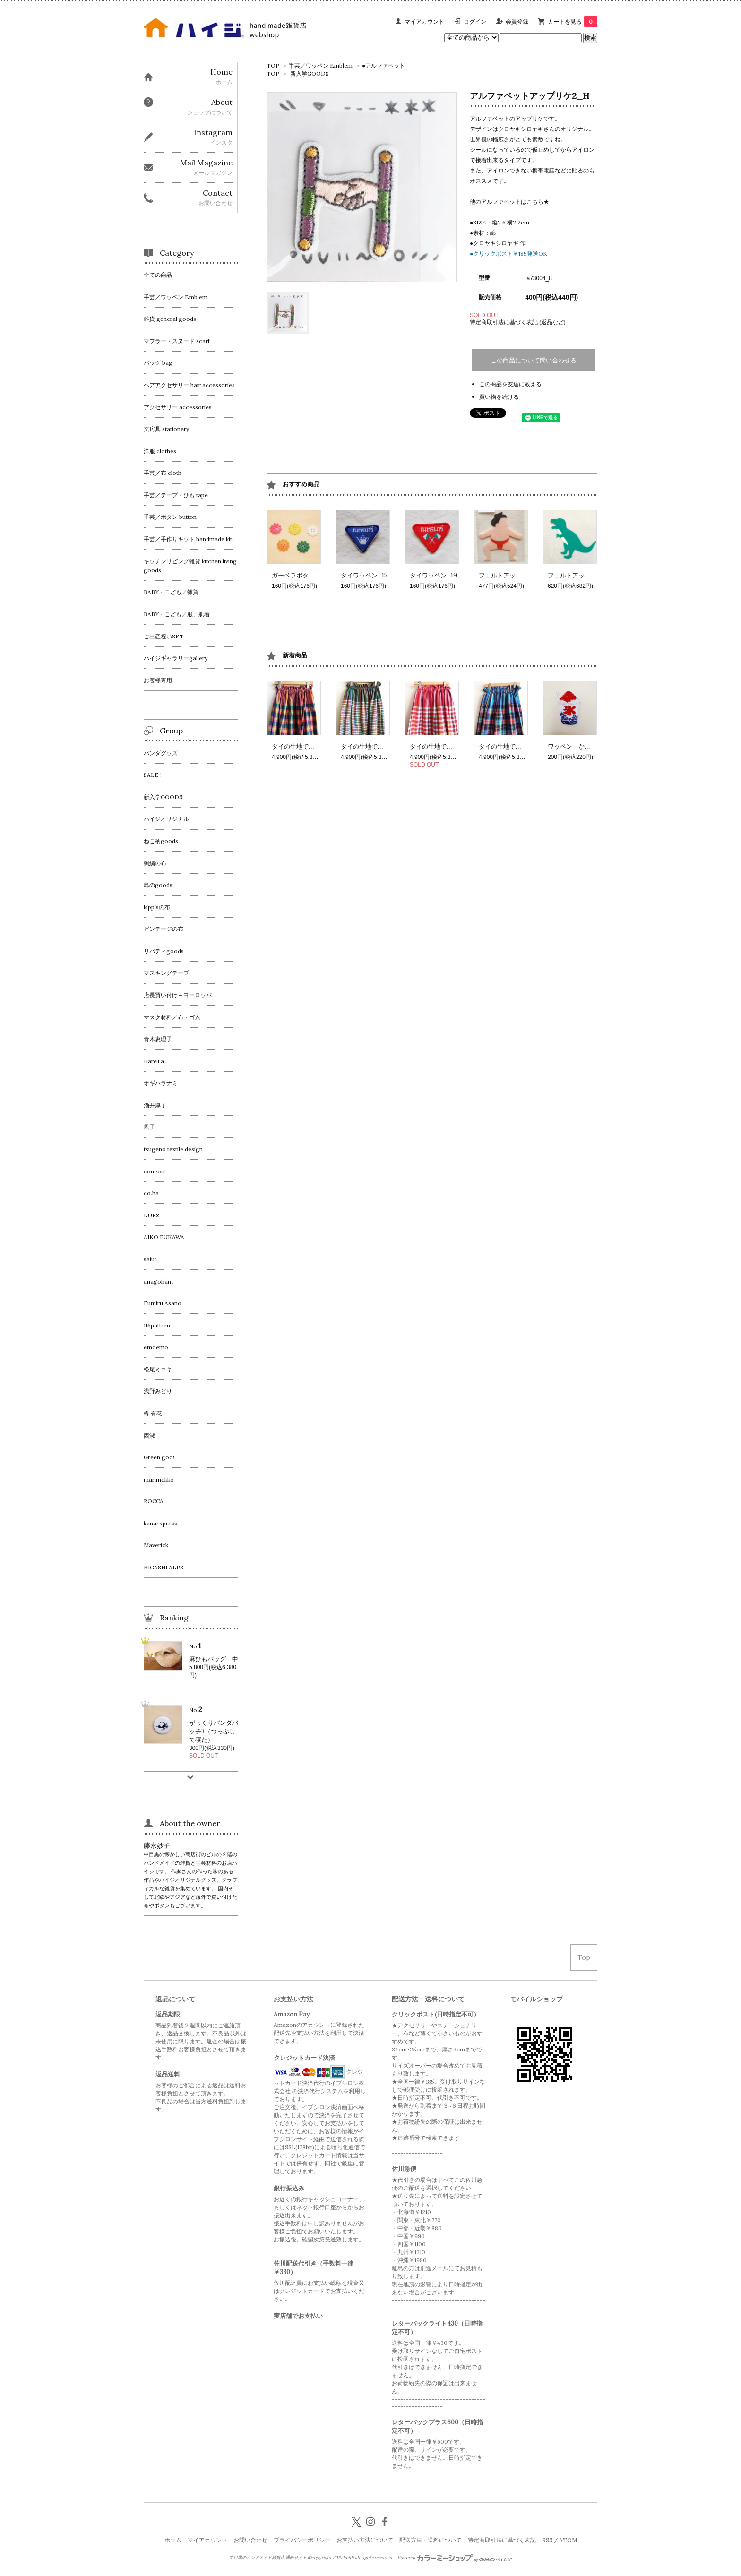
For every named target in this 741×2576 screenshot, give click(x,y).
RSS (547, 2539)
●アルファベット (383, 65)
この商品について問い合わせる (534, 360)
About (222, 102)
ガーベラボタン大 (299, 575)
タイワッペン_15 (364, 575)
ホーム (172, 2539)
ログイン (475, 21)
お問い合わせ (250, 2539)
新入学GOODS (309, 73)
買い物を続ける (499, 396)
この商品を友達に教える (510, 384)
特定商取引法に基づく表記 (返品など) (518, 322)
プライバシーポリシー (302, 2539)
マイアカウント (424, 21)
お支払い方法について (364, 2539)
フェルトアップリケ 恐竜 (584, 575)
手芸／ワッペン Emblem (321, 65)
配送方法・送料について (430, 2539)
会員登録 (517, 21)
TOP (273, 65)
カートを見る (572, 21)
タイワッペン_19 (433, 575)
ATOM (568, 2539)
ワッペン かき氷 (572, 746)
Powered (454, 2557)
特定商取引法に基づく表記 (502, 2539)
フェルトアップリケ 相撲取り (522, 575)
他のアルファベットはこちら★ (509, 201)
